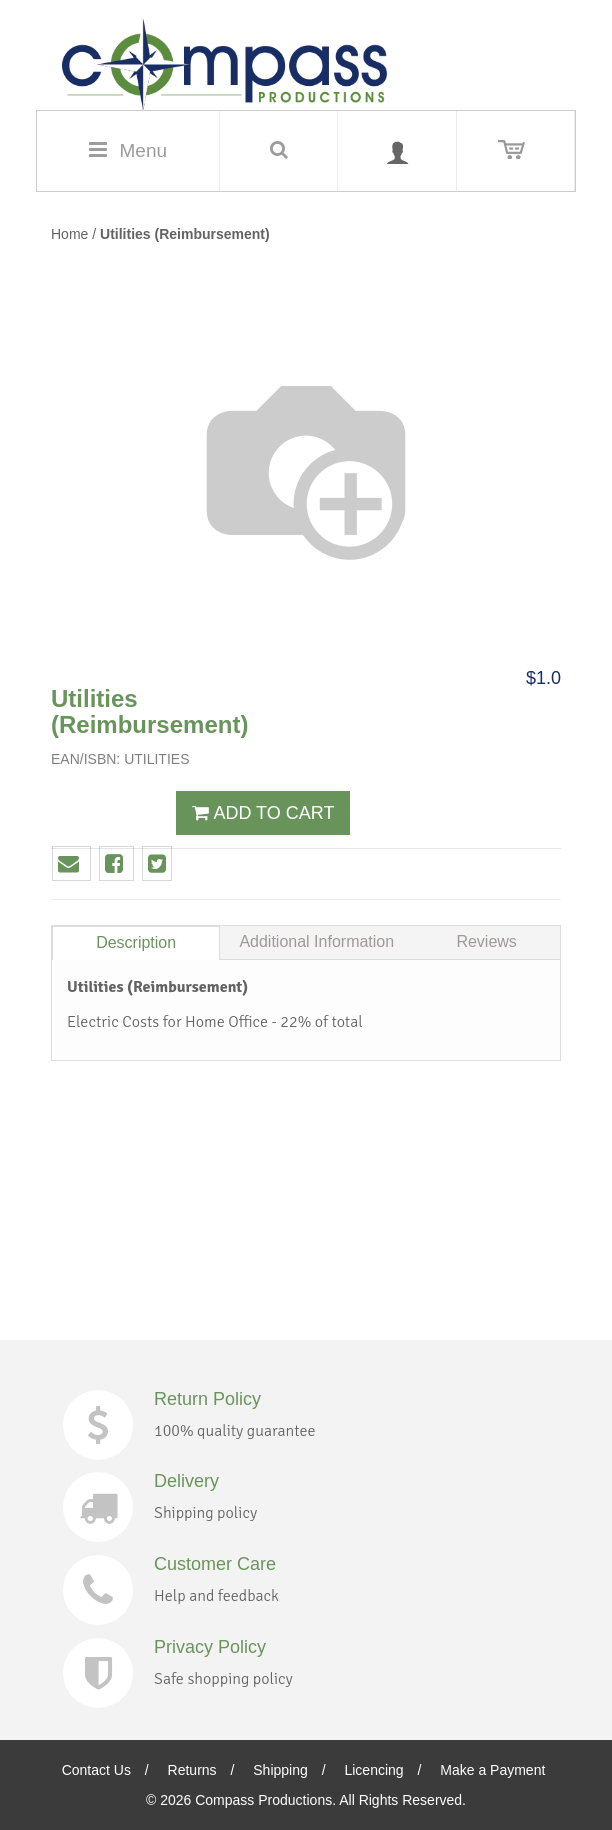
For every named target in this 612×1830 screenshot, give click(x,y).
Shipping (280, 1770)
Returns (192, 1770)
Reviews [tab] (486, 941)
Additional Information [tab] (316, 941)
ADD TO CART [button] (263, 813)
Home (69, 234)
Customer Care (215, 1564)
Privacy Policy (210, 1647)
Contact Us (96, 1770)
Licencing (373, 1770)
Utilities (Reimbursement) (185, 234)
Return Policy (207, 1399)
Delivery (186, 1481)
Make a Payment (492, 1770)
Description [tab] (136, 942)
